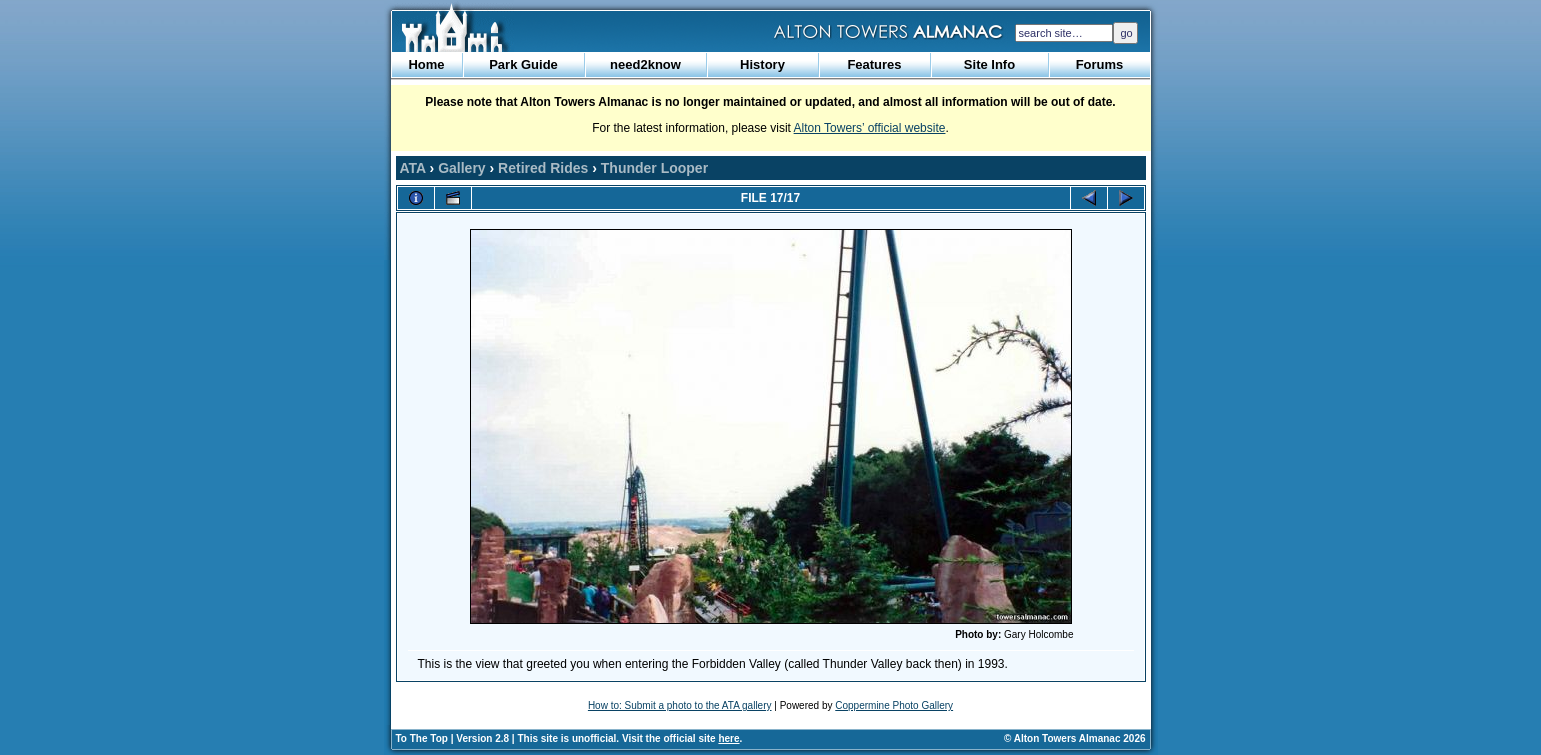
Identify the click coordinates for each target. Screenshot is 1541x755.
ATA (413, 168)
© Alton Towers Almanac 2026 (1074, 738)
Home (426, 64)
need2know (645, 64)
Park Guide (523, 64)
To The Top (422, 738)
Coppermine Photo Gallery (894, 705)
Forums (1100, 64)
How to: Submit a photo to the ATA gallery (680, 705)
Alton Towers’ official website (870, 128)
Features (874, 64)
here (728, 738)
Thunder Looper (654, 168)
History (762, 64)
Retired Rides (543, 168)
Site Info (989, 64)
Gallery (461, 168)
